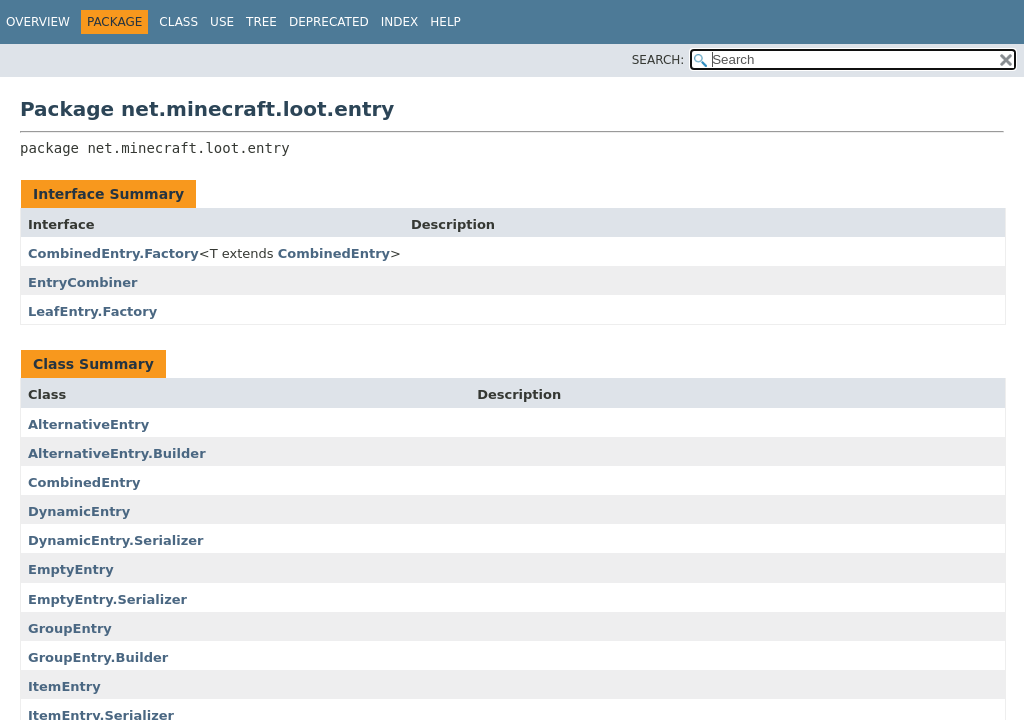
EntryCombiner (83, 282)
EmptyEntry (71, 569)
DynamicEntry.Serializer (116, 540)
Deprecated (329, 22)
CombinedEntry (334, 253)
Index (400, 22)
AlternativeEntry (88, 424)
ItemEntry (64, 686)
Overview (38, 22)
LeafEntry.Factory (92, 311)
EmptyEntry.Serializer (107, 599)
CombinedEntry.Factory (113, 253)
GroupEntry (70, 628)
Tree (261, 22)
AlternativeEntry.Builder (117, 453)
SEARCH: (658, 60)
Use (222, 22)
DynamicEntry (79, 511)
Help (445, 22)
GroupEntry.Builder (98, 657)
